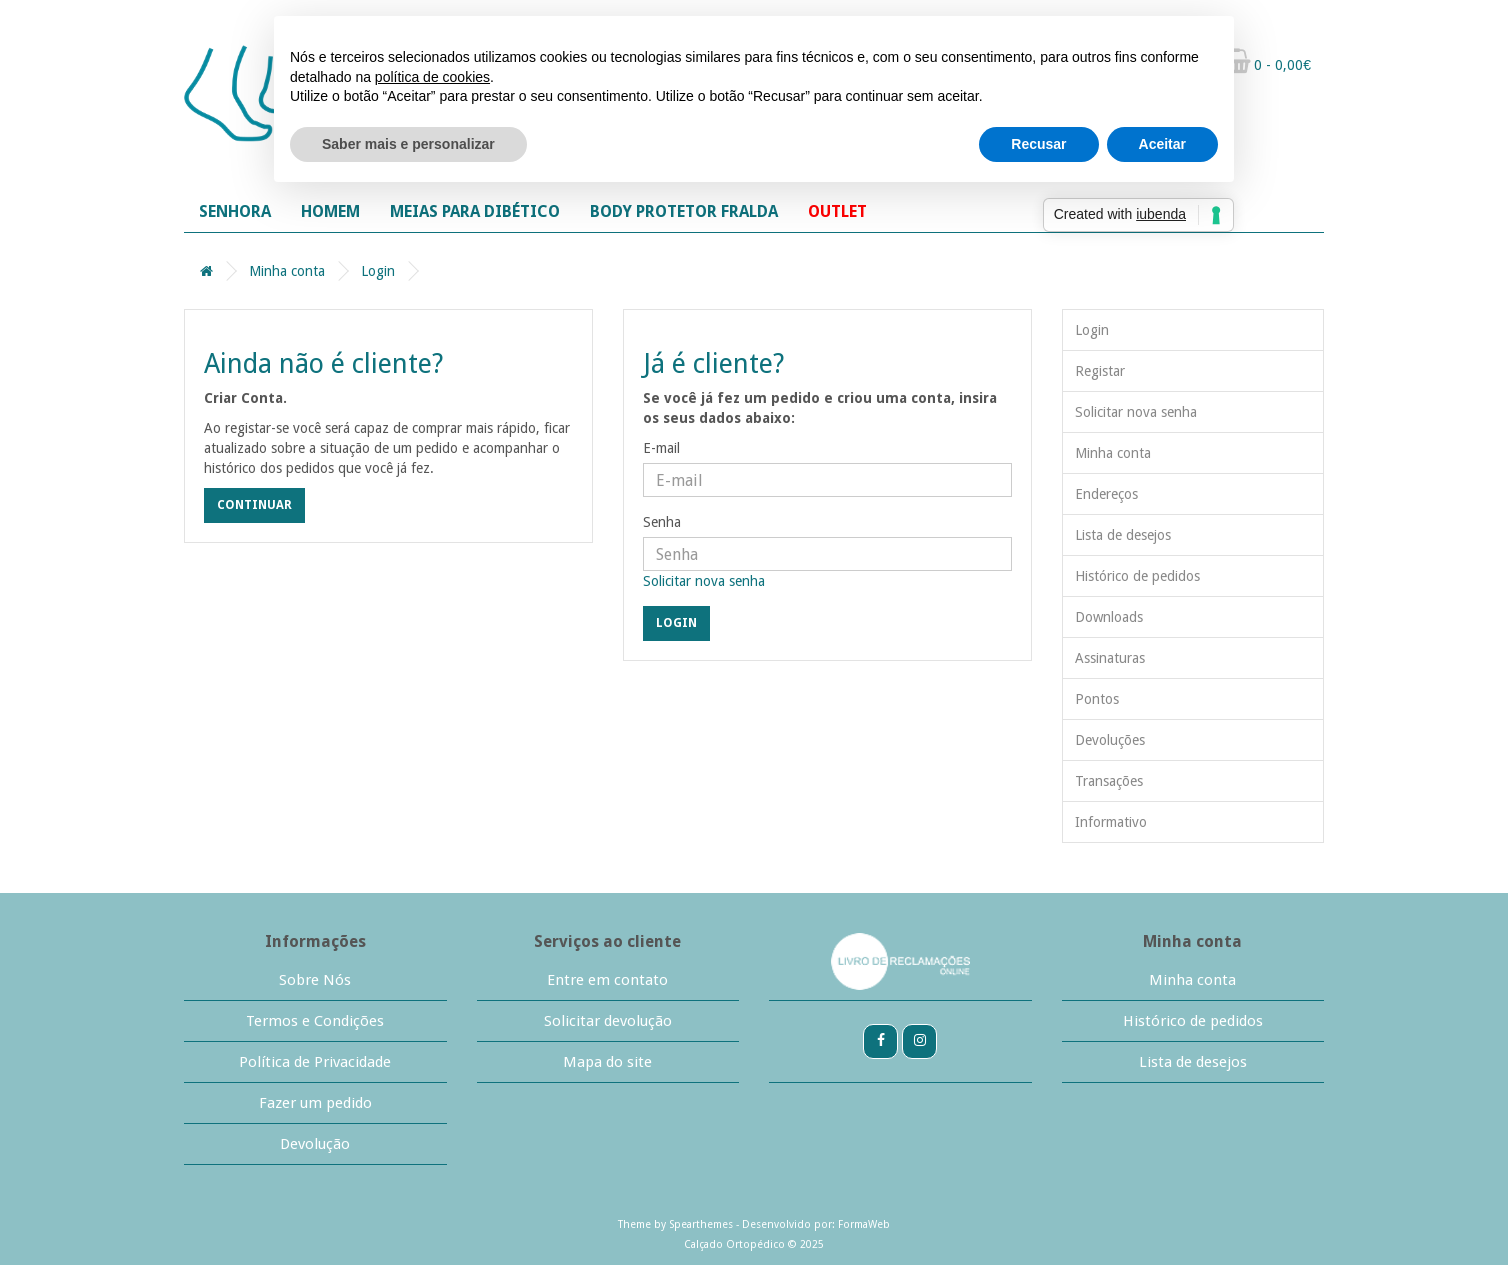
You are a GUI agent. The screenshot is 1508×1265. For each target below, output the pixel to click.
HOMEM (330, 211)
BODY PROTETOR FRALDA (684, 211)
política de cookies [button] (432, 77)
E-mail (661, 448)
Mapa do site (607, 1062)
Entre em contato (607, 980)
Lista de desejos (1123, 535)
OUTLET (837, 211)
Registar (1100, 371)
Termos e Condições (315, 1021)
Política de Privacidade (315, 1062)
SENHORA (235, 211)
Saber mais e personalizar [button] (408, 144)
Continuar (254, 505)
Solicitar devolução (608, 1021)
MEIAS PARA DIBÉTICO (475, 211)
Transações (1109, 781)
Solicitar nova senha (704, 581)
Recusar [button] (1038, 144)
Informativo (1111, 822)
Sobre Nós (315, 980)
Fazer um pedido (315, 1103)
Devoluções (1110, 740)
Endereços (1106, 494)
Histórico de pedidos (1137, 576)
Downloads (1109, 617)
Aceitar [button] (1162, 144)
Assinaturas (1110, 658)
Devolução (315, 1144)
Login (378, 271)
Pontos (1097, 699)
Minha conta (287, 271)
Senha (662, 522)
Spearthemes (701, 1224)
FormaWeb (864, 1224)
